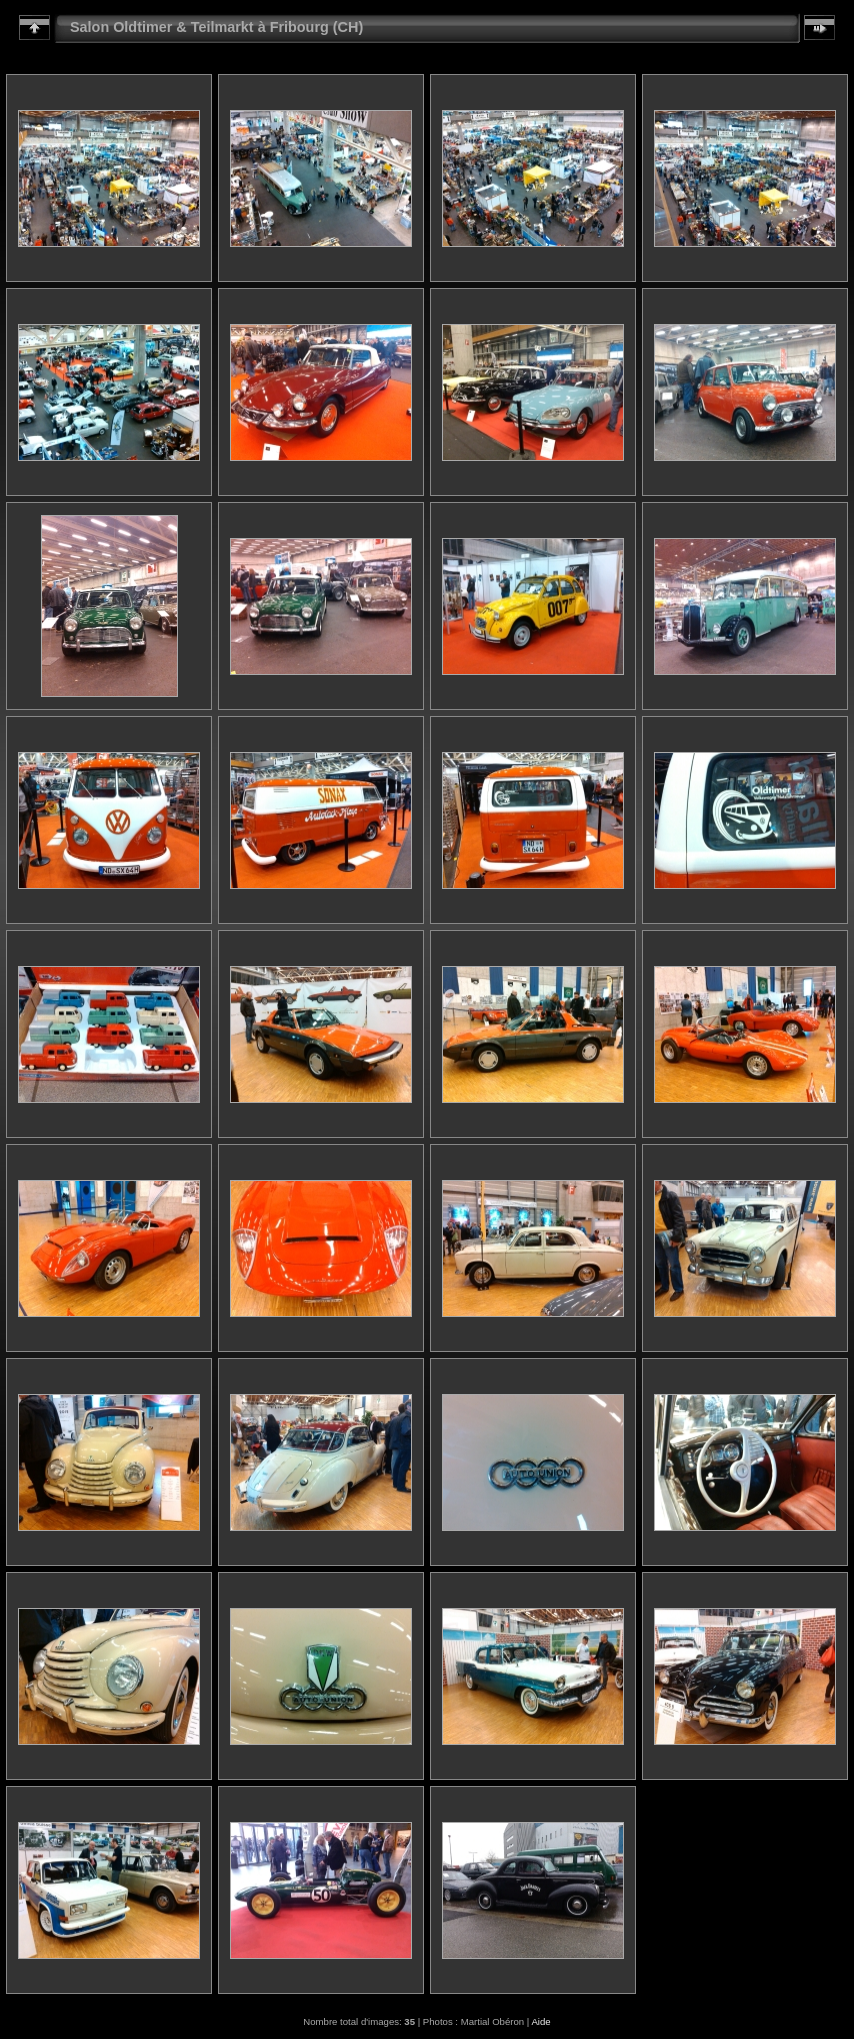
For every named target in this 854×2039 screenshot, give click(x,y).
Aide (540, 2021)
